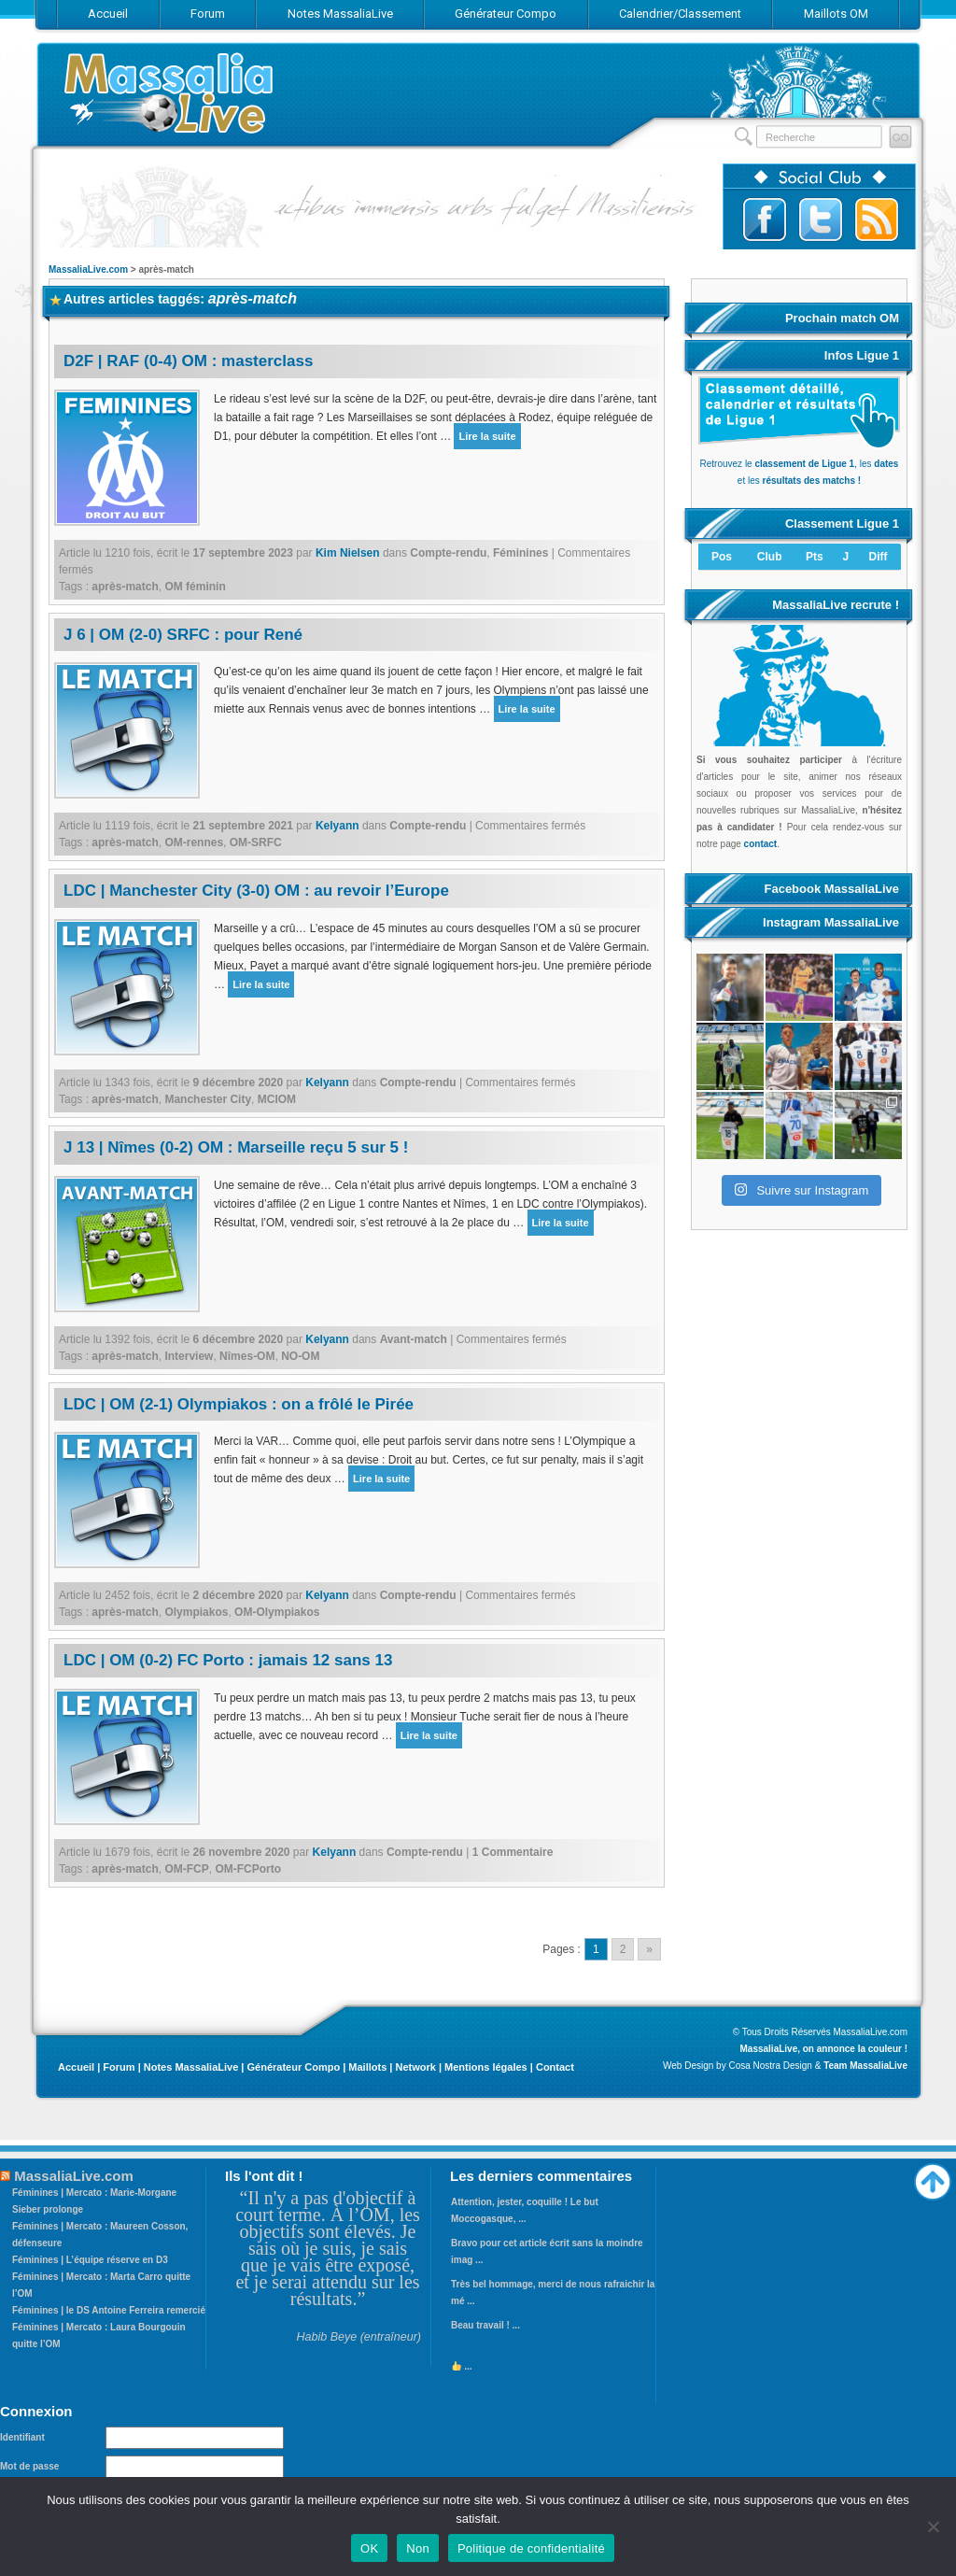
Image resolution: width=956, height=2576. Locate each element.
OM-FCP (186, 1868)
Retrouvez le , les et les (799, 464)
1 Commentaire (513, 1852)
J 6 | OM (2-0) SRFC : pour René (182, 635)
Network (415, 2067)
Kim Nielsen (348, 552)
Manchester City (207, 1099)
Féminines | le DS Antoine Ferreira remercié (108, 2310)
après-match (124, 586)
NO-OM (300, 1356)
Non (417, 2548)
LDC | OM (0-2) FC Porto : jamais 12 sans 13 (227, 1660)
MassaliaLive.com (170, 93)
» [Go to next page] (649, 1949)
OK (369, 2548)
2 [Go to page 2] (623, 1949)
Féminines (520, 552)
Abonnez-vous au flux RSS (876, 219)
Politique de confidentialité (531, 2548)
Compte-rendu (448, 552)
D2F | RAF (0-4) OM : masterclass (188, 361)
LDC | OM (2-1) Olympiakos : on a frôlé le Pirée (238, 1404)
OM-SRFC (256, 842)
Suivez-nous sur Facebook (764, 219)
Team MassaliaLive (865, 2065)
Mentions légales (485, 2067)
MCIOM (277, 1099)
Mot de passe (29, 2466)
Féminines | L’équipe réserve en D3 (90, 2260)
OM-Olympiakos (276, 1612)
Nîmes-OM (246, 1356)
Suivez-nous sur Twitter (820, 219)
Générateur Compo (293, 2067)
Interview (188, 1356)
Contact (555, 2067)
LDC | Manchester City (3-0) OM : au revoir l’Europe (256, 890)
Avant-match (413, 1339)
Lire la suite (486, 436)
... (462, 2366)
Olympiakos (196, 1612)
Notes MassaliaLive (191, 2067)
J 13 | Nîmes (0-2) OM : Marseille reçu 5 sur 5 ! (235, 1147)
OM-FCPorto (248, 1868)
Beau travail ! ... (485, 2325)
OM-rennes (193, 842)
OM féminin (194, 586)
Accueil (76, 2067)
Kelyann (337, 825)
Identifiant (22, 2437)
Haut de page (932, 2177)
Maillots (367, 2067)
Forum (118, 2067)
